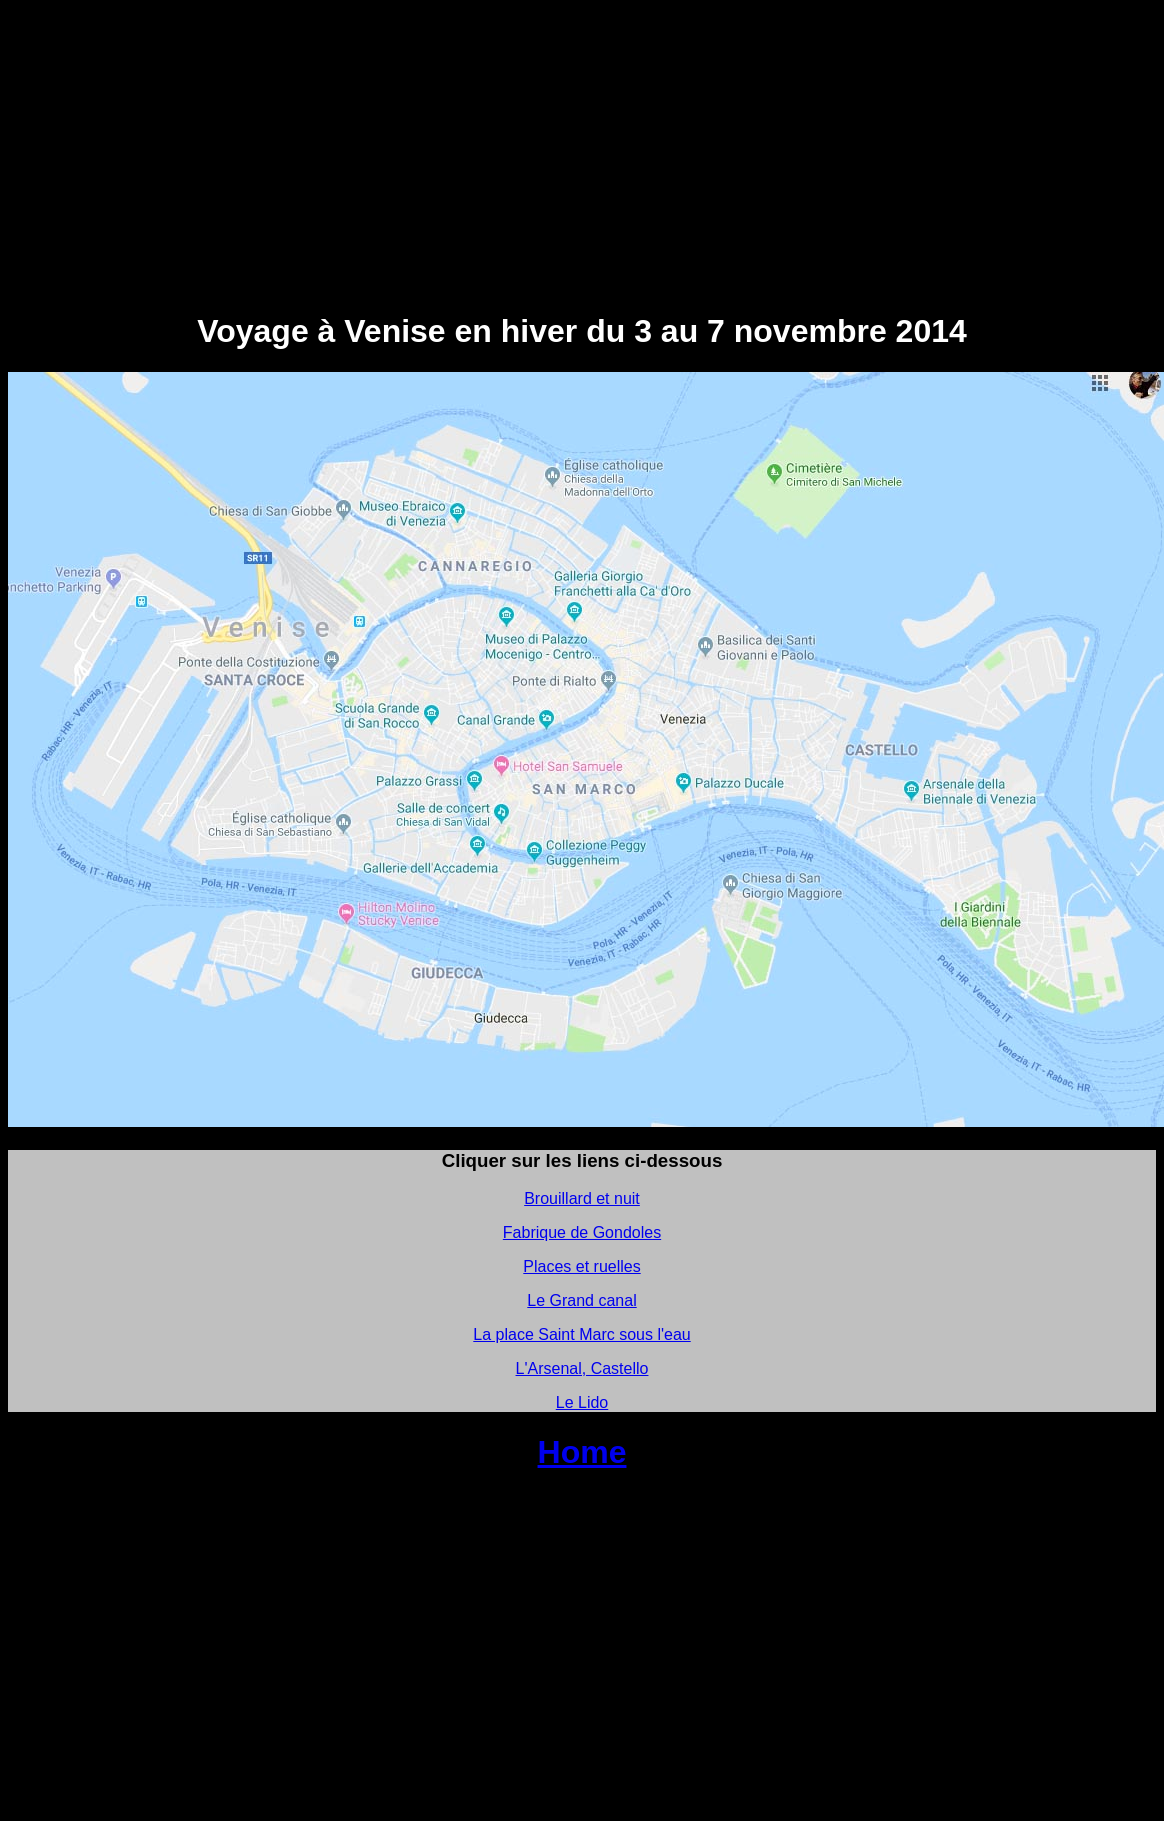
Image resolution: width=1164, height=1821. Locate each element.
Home (582, 1452)
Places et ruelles (581, 1266)
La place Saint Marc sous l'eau (581, 1334)
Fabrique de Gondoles (582, 1232)
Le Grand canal (581, 1300)
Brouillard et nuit (582, 1198)
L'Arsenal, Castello (582, 1368)
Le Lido (582, 1402)
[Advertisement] (582, 148)
